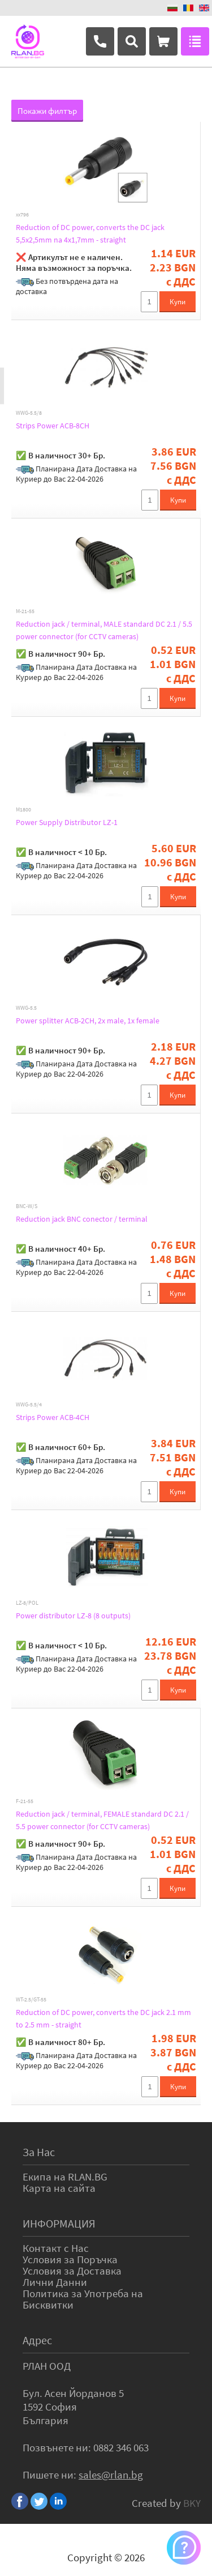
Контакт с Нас (56, 2248)
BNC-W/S (26, 1206)
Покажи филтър (47, 110)
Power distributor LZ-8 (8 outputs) (73, 1615)
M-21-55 (25, 611)
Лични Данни (55, 2282)
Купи (177, 302)
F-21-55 (24, 1801)
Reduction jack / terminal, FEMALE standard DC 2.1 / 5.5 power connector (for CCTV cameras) (102, 1820)
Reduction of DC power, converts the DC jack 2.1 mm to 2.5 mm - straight (103, 2018)
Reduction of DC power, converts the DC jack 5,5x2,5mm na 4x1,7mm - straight (90, 233)
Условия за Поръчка (70, 2259)
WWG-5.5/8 (29, 413)
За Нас (39, 2152)
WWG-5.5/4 (29, 1404)
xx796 (22, 214)
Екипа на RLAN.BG (65, 2176)
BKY (192, 2503)
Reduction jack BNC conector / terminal (82, 1219)
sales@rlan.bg (111, 2474)
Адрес (37, 2340)
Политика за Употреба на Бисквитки (83, 2299)
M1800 (23, 809)
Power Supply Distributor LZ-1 (67, 822)
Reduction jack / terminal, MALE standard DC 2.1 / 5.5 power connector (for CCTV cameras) (104, 630)
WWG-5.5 (26, 1008)
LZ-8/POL (27, 1603)
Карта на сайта (59, 2188)
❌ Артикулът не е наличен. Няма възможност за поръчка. (74, 262)
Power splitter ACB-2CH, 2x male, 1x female (87, 1020)
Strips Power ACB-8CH (52, 425)
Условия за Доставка (72, 2270)
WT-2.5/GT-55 (31, 1999)
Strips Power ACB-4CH (52, 1417)
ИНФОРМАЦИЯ (59, 2223)
